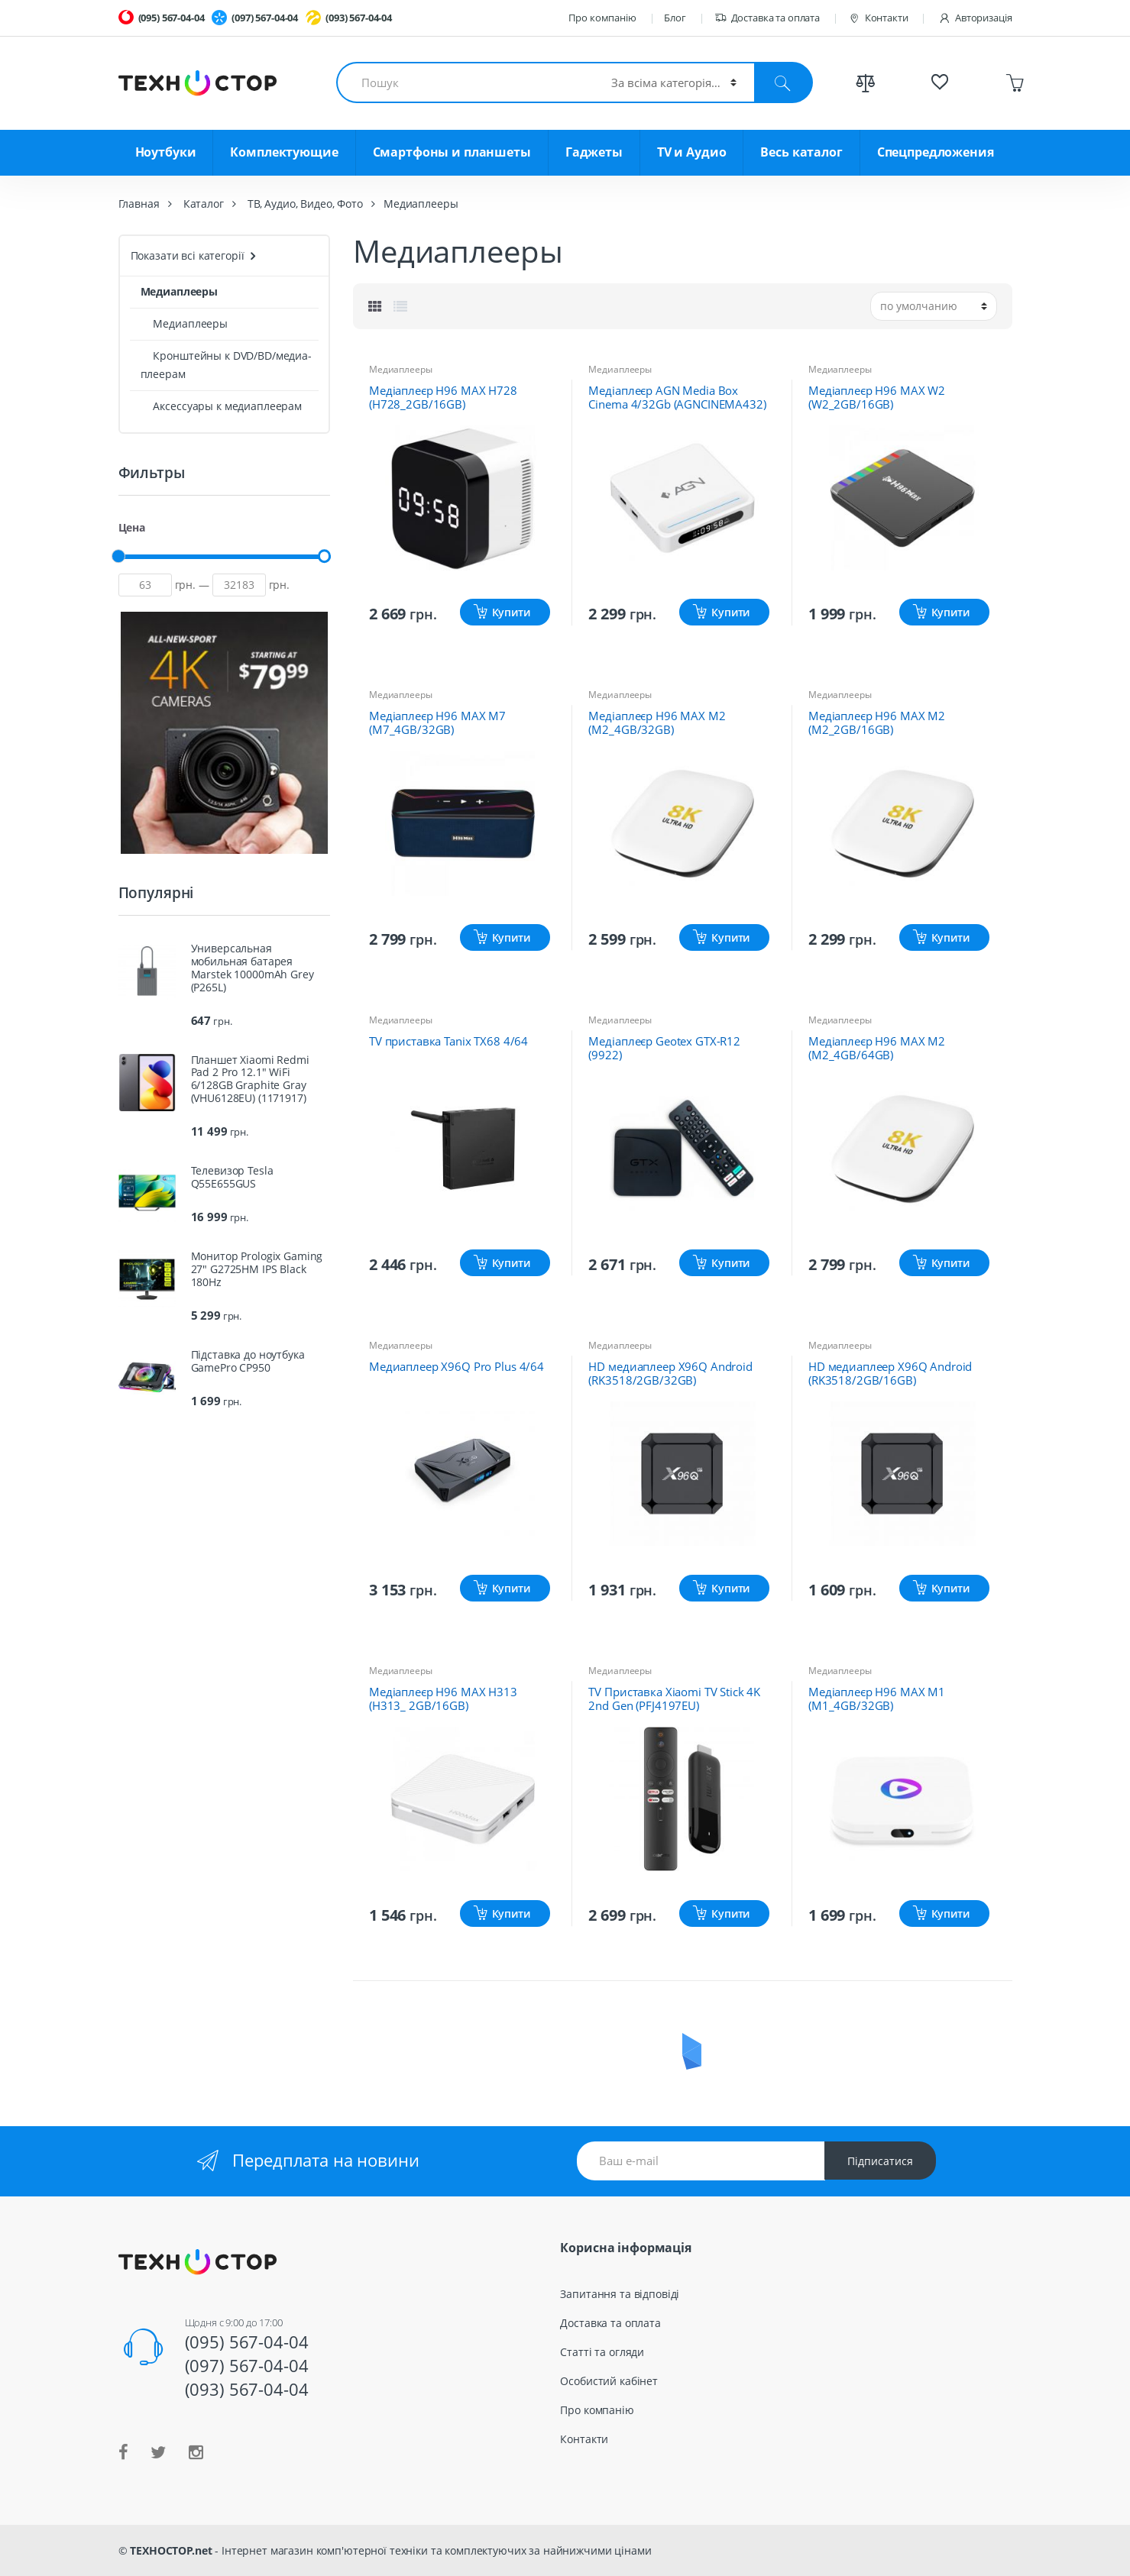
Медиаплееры (400, 369)
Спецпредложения (935, 152)
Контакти (878, 18)
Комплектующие (284, 152)
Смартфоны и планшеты (452, 152)
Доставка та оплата (767, 18)
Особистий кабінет (609, 2381)
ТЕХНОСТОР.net (171, 2550)
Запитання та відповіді (619, 2294)
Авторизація (975, 18)
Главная (139, 203)
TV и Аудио (692, 152)
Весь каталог (801, 152)
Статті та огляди (602, 2352)
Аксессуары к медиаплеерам (221, 406)
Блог (674, 17)
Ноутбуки (165, 152)
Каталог (203, 203)
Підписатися (880, 2161)
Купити (511, 612)
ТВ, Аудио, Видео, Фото (305, 203)
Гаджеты (594, 152)
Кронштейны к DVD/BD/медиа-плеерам (226, 364)
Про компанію (602, 17)
